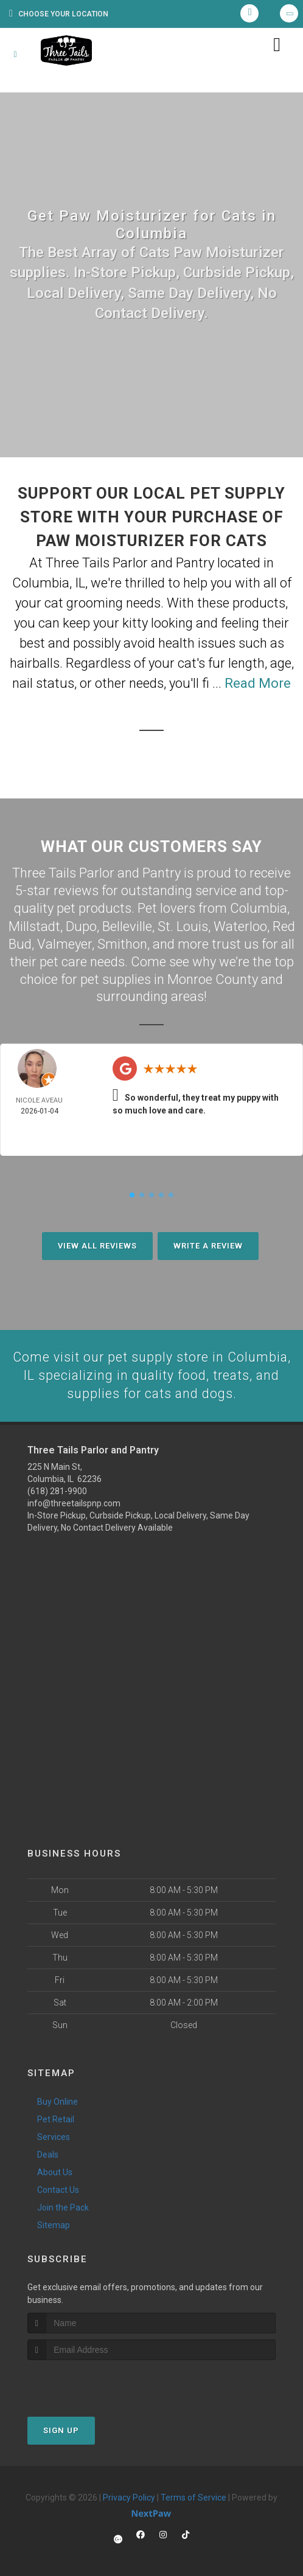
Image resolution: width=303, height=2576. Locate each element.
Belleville (127, 925)
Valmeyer (64, 942)
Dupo (81, 925)
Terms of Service (193, 2497)
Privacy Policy (129, 2497)
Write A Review (208, 1243)
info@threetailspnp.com (73, 1502)
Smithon (122, 942)
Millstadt (34, 925)
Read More (258, 683)
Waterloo (240, 925)
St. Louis (183, 925)
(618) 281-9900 (57, 1490)
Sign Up (61, 2429)
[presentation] (92, 2382)
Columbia (258, 907)
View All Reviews (97, 1243)
